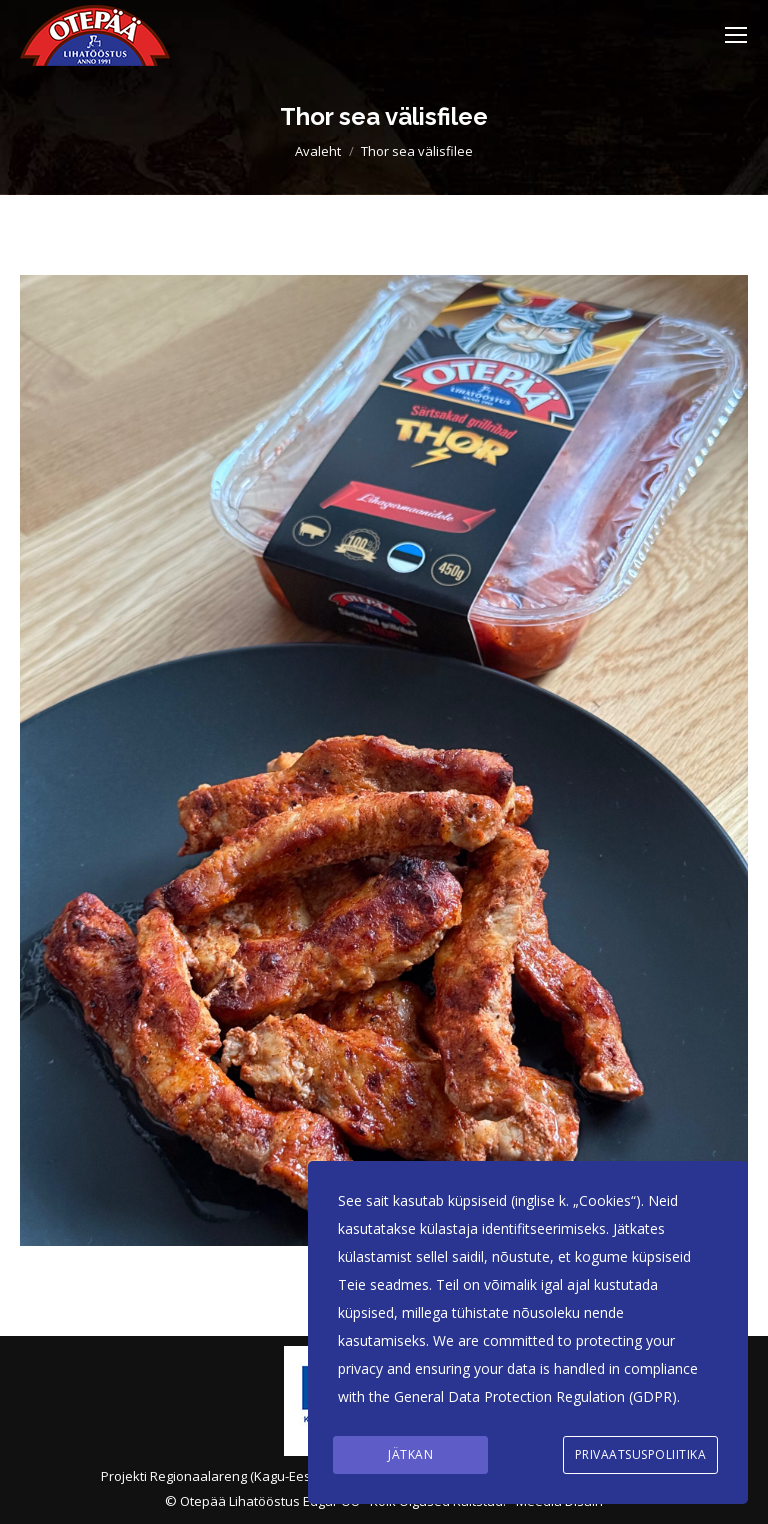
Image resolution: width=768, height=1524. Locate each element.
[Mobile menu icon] (736, 35)
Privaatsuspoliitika (641, 1454)
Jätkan (410, 1454)
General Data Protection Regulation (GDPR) (535, 1396)
